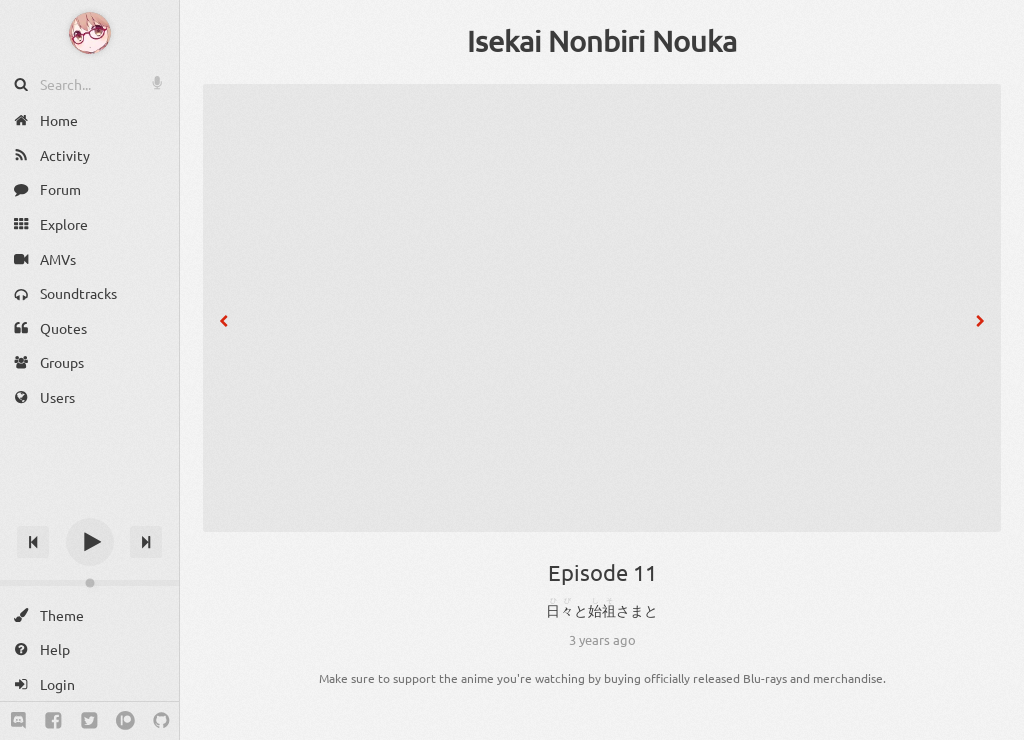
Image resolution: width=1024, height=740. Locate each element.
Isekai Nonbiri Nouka (602, 41)
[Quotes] (89, 328)
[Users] (89, 397)
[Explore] (89, 224)
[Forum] (89, 189)
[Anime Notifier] (90, 33)
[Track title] (89, 506)
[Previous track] (33, 542)
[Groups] (89, 362)
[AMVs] (89, 258)
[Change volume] (89, 583)
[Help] (89, 649)
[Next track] (146, 542)
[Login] (89, 684)
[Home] (89, 120)
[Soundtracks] (89, 293)
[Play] (90, 542)
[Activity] (89, 155)
